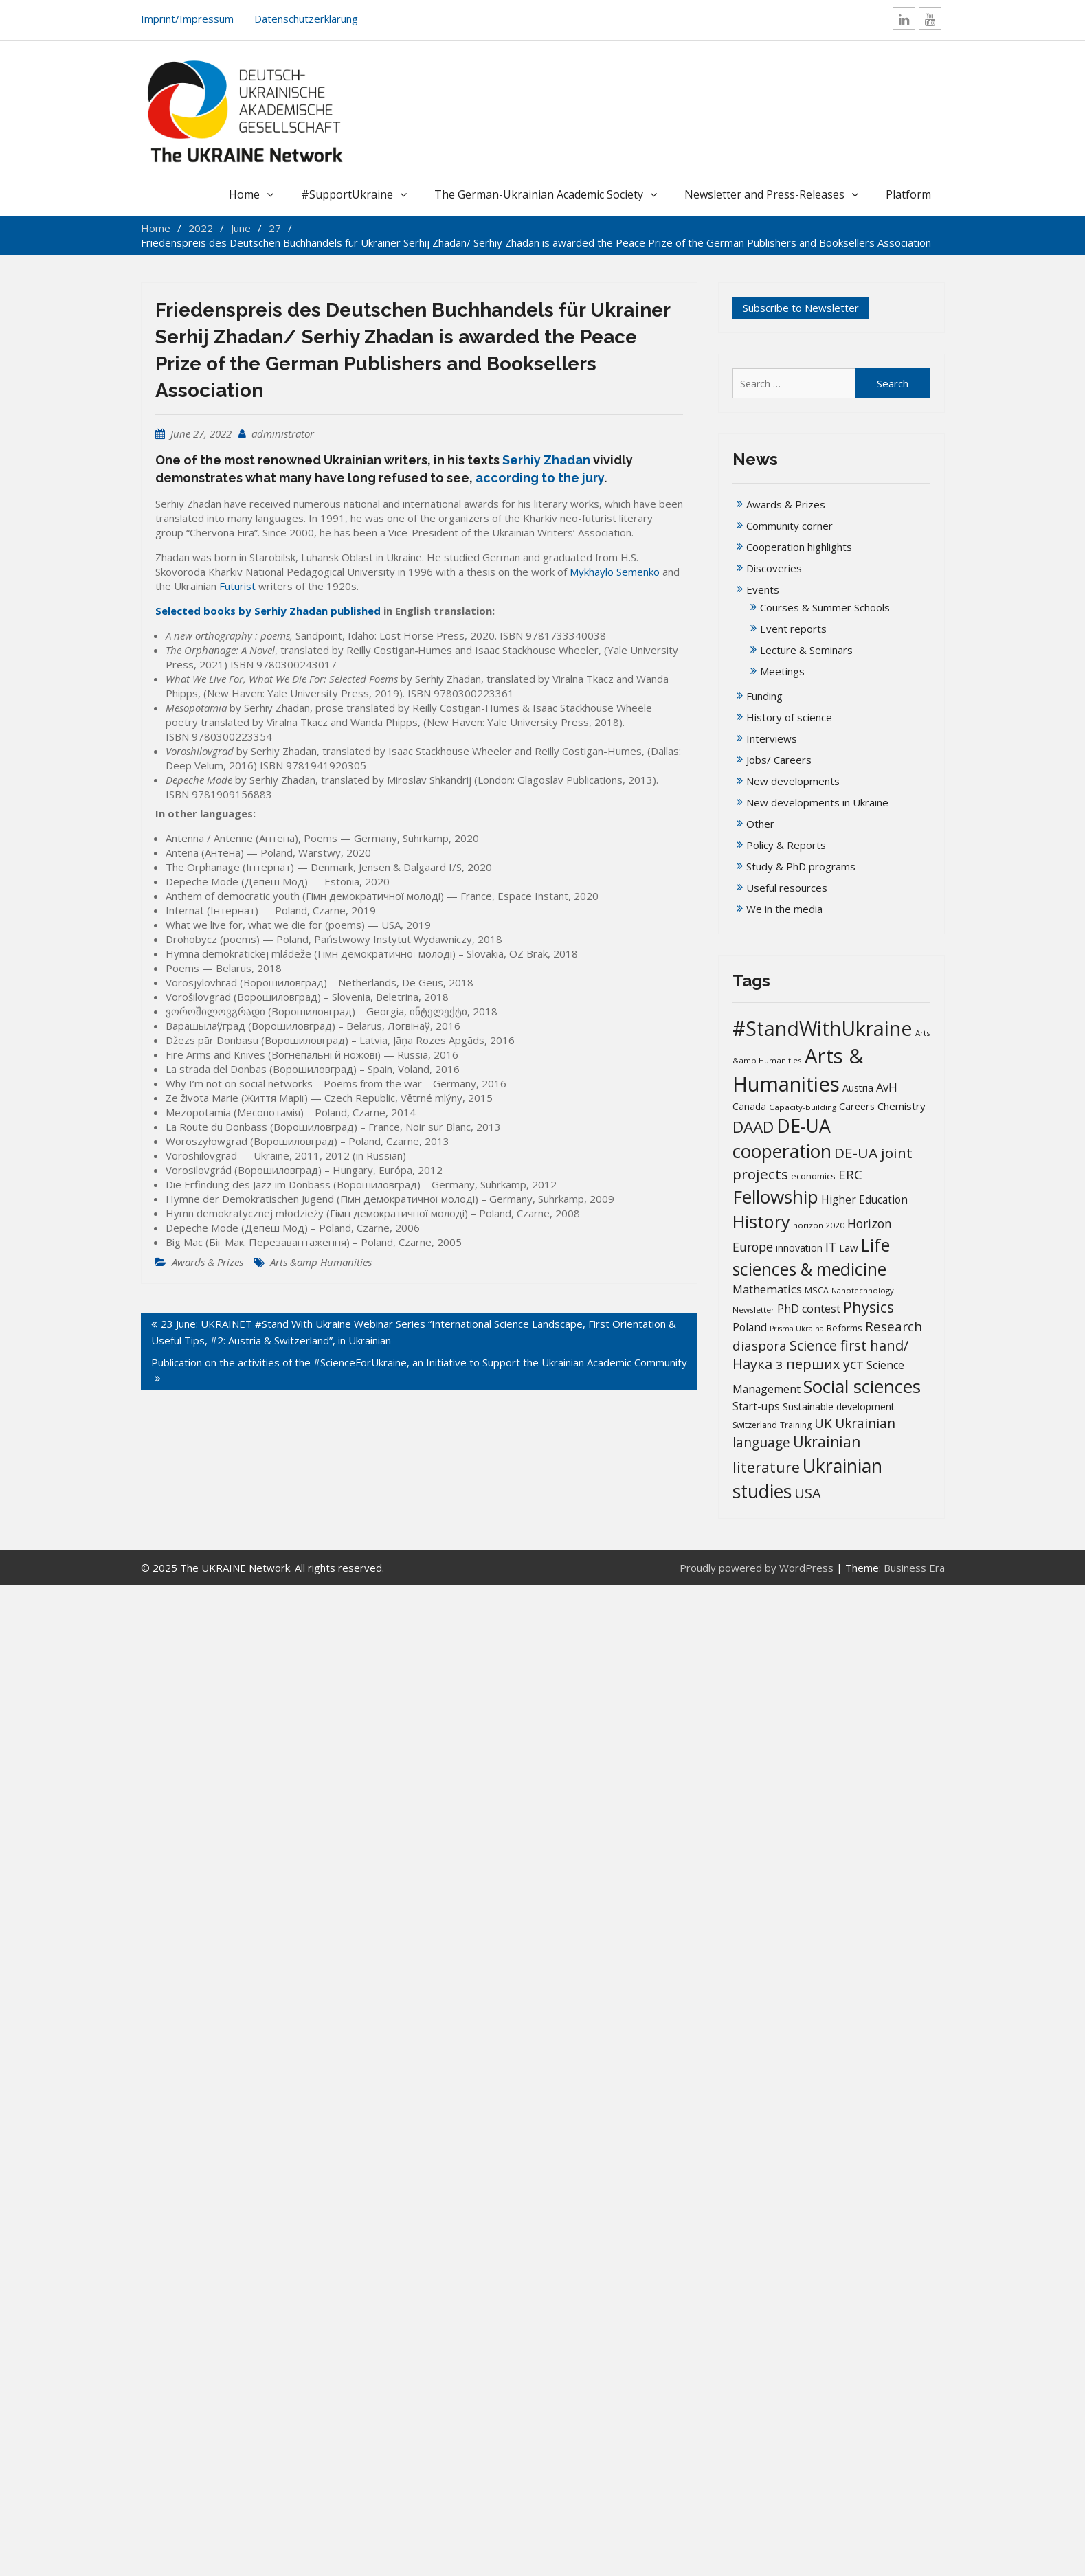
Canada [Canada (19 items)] (749, 1106)
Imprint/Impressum (187, 18)
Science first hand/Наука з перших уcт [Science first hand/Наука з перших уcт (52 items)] (820, 1355)
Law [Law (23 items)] (848, 1247)
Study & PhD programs (800, 866)
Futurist (237, 586)
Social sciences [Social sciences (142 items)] (862, 1386)
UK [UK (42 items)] (823, 1423)
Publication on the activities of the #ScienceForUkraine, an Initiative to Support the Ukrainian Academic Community (419, 1362)
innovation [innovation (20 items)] (799, 1247)
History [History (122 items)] (761, 1221)
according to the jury (540, 478)
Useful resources (786, 887)
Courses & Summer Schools (825, 607)
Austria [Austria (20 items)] (857, 1087)
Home (244, 194)
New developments (793, 781)
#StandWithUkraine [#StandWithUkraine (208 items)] (822, 1028)
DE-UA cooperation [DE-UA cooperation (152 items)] (781, 1139)
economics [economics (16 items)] (813, 1176)
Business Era (914, 1567)
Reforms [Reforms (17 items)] (844, 1328)
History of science (789, 717)
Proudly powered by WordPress (757, 1567)
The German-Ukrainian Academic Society (538, 194)
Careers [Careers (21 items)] (857, 1106)
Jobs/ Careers (779, 760)
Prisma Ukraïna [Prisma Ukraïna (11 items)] (797, 1328)
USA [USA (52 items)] (807, 1493)
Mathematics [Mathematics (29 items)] (767, 1289)
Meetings (782, 671)
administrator (282, 433)
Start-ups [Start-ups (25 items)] (756, 1406)
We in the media (784, 909)
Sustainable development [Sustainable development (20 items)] (839, 1406)
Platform (908, 194)
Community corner (789, 525)
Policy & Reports (786, 845)
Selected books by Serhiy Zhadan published (268, 611)
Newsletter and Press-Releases (764, 194)
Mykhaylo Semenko (615, 571)
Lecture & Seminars (806, 650)
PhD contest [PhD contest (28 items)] (808, 1308)
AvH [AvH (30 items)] (886, 1087)
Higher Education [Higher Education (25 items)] (864, 1199)
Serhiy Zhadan (546, 460)
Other (760, 824)
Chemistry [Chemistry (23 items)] (901, 1106)
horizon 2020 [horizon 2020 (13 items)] (818, 1225)
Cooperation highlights (799, 547)
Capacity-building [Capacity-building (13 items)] (802, 1107)
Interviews (771, 738)
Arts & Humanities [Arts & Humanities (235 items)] (798, 1070)
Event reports (793, 628)
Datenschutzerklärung (306, 18)
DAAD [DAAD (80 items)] (753, 1127)
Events (762, 589)
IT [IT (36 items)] (830, 1247)
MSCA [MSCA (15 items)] (817, 1290)
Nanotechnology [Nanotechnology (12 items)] (862, 1290)
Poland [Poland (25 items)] (749, 1327)
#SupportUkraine (347, 194)
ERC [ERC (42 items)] (850, 1174)
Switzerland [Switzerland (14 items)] (754, 1425)
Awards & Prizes (207, 1262)
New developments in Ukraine (817, 802)
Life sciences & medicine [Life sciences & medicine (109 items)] (811, 1257)
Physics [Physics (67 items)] (868, 1307)
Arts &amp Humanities (321, 1262)
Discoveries (774, 568)
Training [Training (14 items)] (796, 1425)
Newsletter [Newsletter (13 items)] (753, 1309)
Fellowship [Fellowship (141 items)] (775, 1196)
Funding (764, 696)
